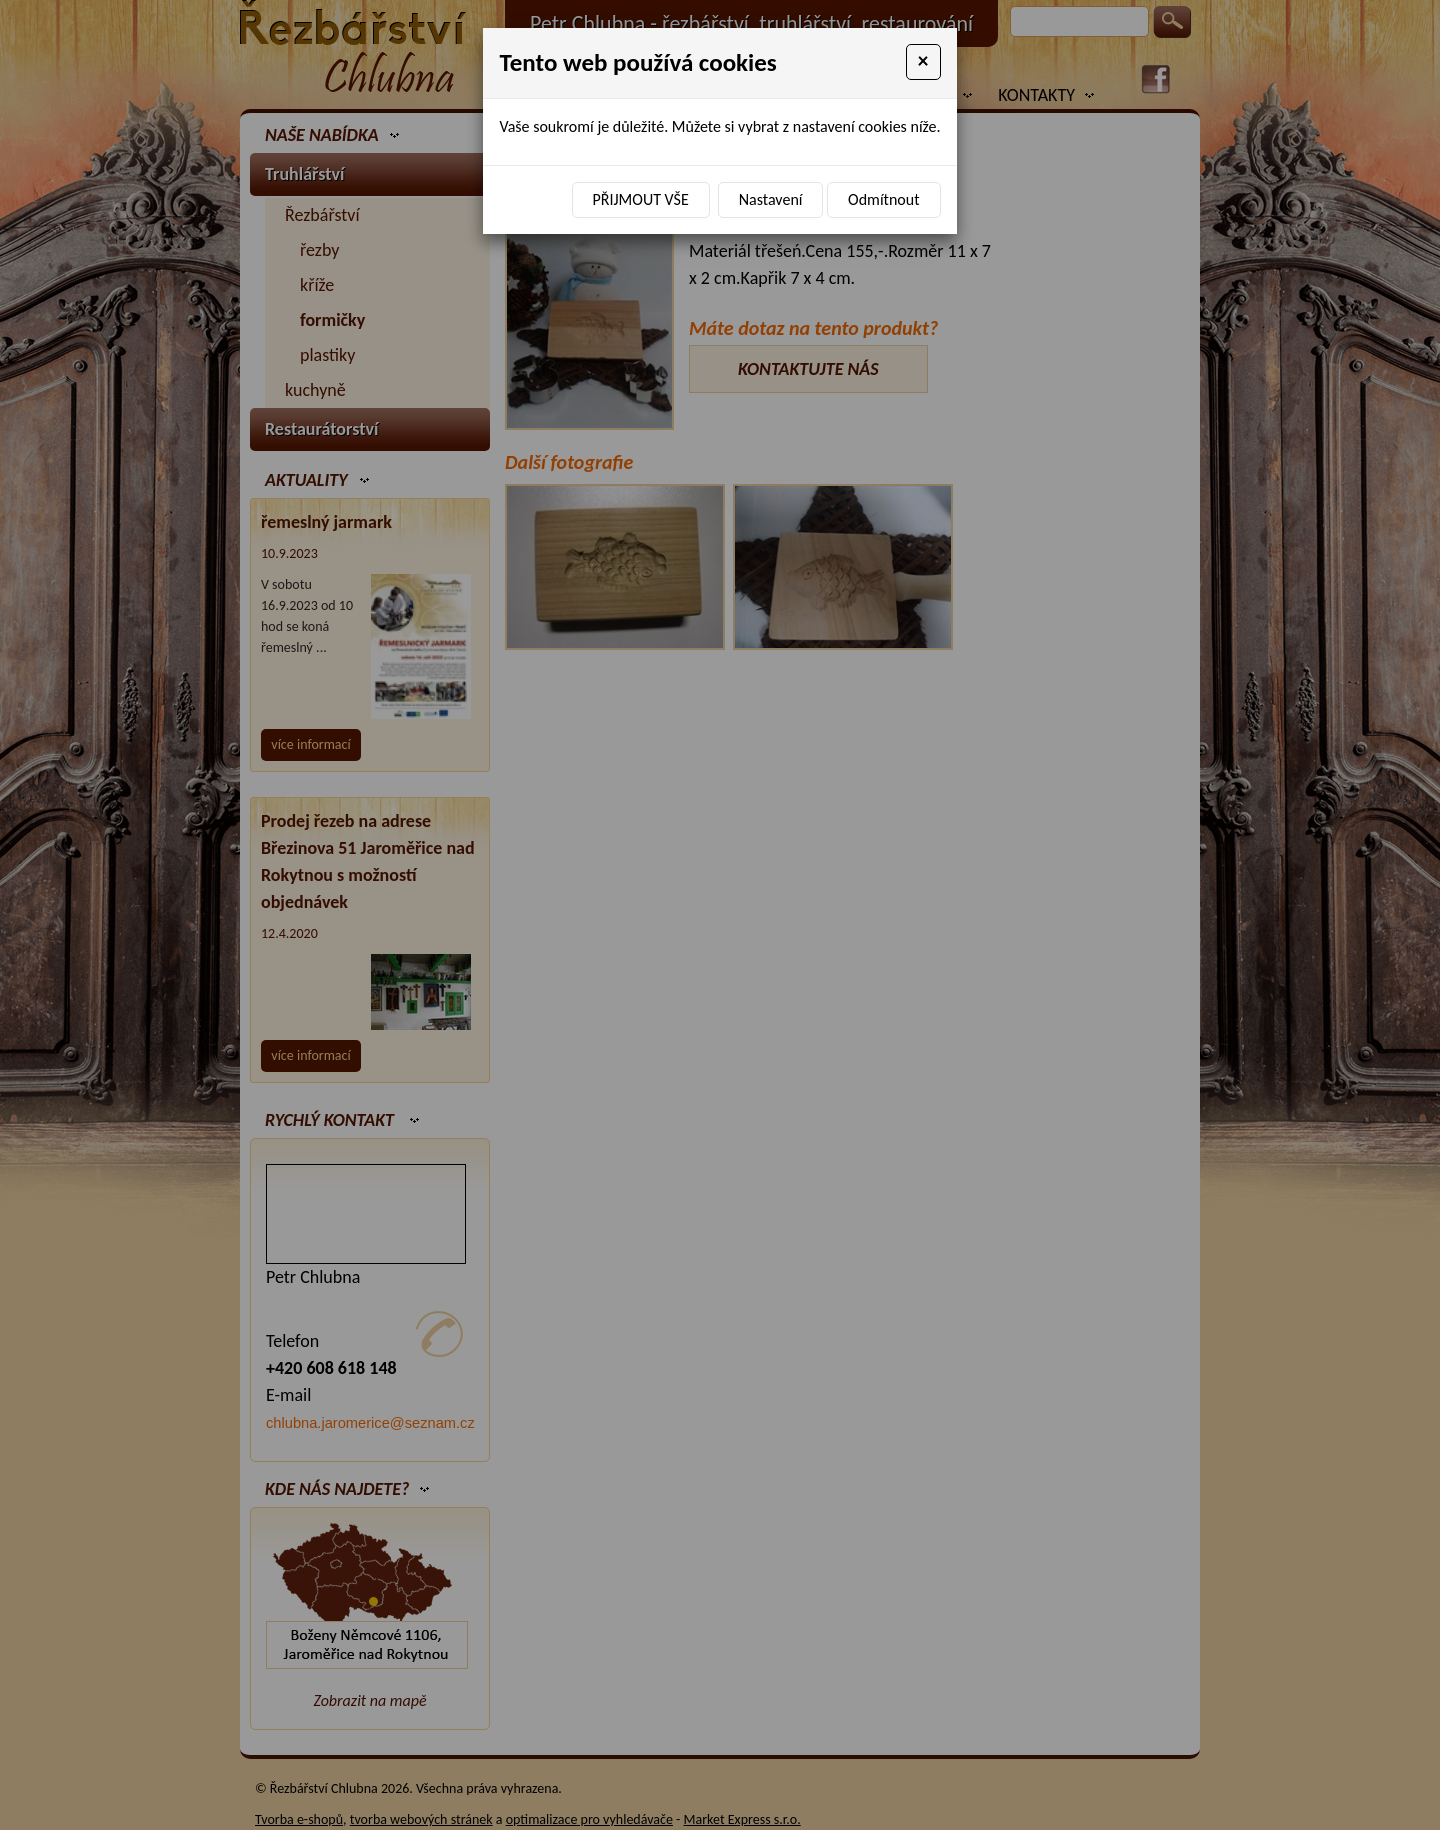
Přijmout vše (641, 199)
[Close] (923, 62)
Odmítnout (883, 199)
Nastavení (771, 199)
